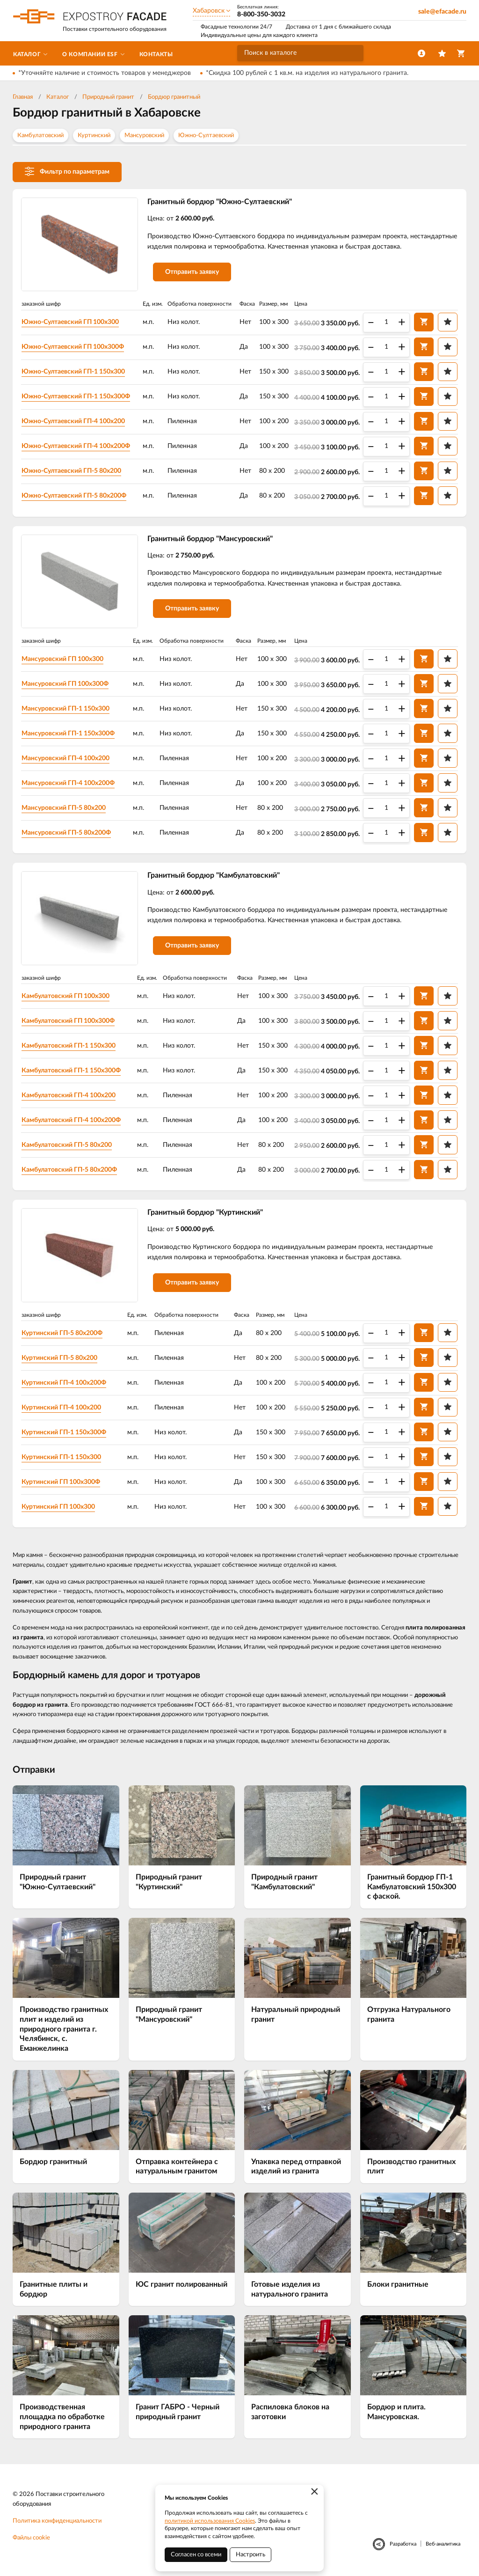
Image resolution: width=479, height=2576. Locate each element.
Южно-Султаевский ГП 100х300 (70, 322)
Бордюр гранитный (174, 97)
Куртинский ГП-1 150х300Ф (64, 1432)
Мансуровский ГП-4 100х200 (65, 758)
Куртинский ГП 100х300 (58, 1507)
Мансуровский (144, 135)
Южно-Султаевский (206, 135)
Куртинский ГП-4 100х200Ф (64, 1383)
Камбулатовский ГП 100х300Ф (68, 1021)
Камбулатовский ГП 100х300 (65, 996)
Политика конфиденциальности (57, 2521)
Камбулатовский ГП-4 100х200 (69, 1095)
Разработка (403, 2544)
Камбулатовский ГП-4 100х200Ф (71, 1120)
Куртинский (94, 135)
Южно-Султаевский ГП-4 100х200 (73, 421)
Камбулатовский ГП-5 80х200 (67, 1145)
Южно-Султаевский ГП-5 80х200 (71, 471)
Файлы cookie (31, 2538)
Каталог (57, 97)
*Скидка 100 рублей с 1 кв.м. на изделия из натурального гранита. (307, 73)
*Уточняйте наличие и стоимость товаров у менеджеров (104, 73)
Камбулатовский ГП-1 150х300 (69, 1045)
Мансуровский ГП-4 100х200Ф (68, 783)
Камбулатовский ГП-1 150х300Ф (71, 1070)
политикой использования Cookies (210, 2521)
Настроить (250, 2555)
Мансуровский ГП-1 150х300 (65, 708)
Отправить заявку (192, 272)
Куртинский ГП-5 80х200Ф (62, 1333)
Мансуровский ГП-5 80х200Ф (66, 832)
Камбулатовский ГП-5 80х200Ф (69, 1170)
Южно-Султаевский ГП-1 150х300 (73, 371)
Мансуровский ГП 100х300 (62, 659)
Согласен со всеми (196, 2555)
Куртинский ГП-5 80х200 (59, 1358)
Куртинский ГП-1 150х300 (61, 1457)
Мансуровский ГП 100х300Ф (65, 684)
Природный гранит (108, 97)
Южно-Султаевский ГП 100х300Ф (73, 347)
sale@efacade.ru (442, 11)
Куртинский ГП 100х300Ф (61, 1482)
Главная (23, 97)
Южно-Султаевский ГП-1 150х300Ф (76, 396)
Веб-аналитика (443, 2544)
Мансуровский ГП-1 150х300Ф (68, 733)
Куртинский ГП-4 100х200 (61, 1407)
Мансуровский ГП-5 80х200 (64, 808)
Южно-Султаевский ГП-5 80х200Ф (74, 495)
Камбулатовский (40, 135)
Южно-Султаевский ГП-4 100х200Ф (76, 446)
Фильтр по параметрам (67, 171)
